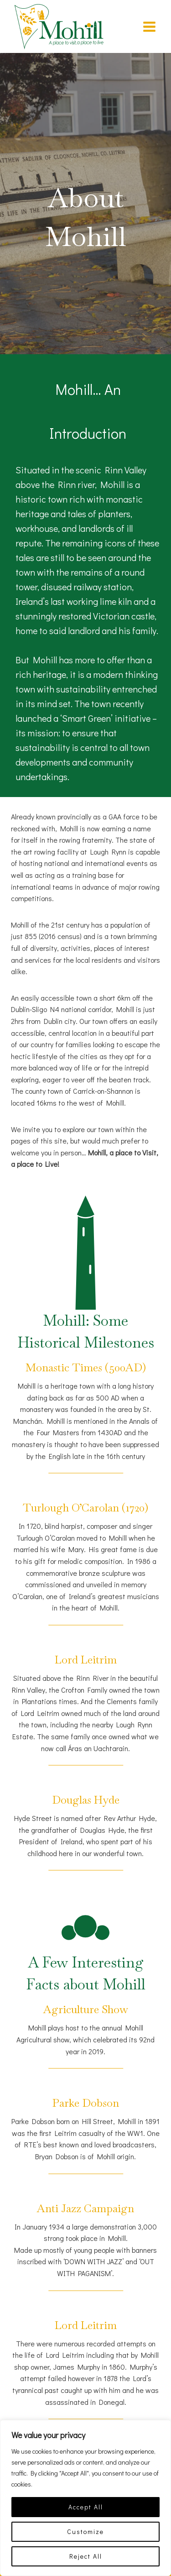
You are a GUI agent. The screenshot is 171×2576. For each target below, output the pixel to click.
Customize (85, 2531)
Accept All (85, 2507)
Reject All (85, 2556)
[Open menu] (149, 26)
